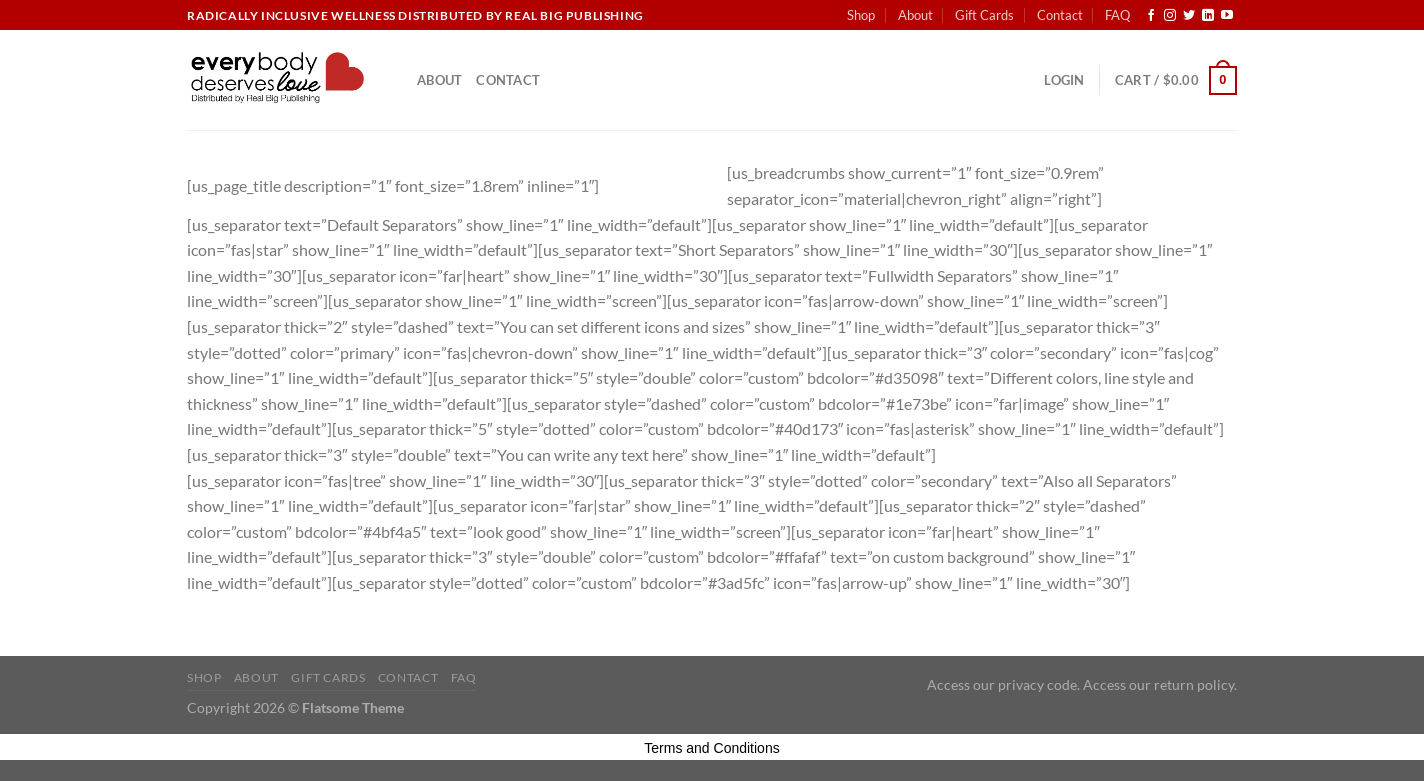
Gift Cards (984, 15)
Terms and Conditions (711, 748)
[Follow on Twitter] (1189, 16)
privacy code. (1039, 684)
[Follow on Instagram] (1170, 16)
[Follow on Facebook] (1151, 16)
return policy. (1195, 684)
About (915, 15)
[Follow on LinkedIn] (1208, 16)
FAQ (1117, 15)
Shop (861, 15)
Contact (1060, 15)
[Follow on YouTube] (1227, 16)
